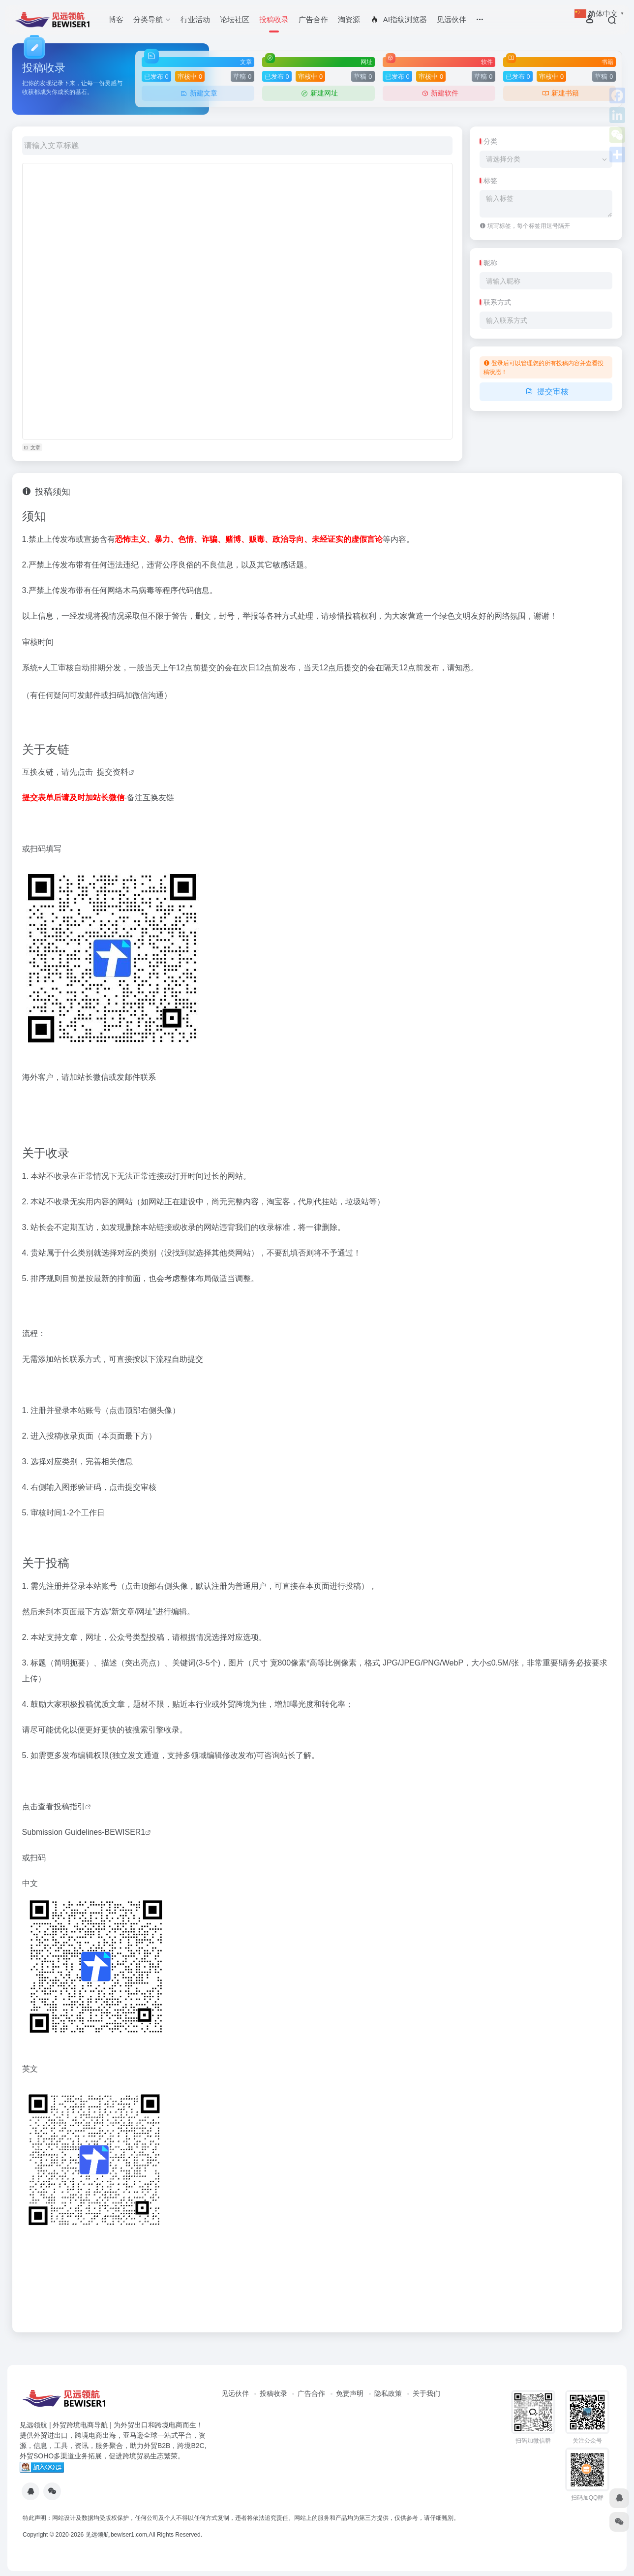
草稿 (242, 76)
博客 (116, 19)
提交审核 (546, 391)
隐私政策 (388, 2393)
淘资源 (349, 19)
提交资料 (112, 772)
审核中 (190, 76)
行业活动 (195, 19)
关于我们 (426, 2393)
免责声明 (349, 2393)
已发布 (156, 76)
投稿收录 (274, 19)
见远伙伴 (451, 19)
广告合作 (313, 19)
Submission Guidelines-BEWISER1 (84, 1832)
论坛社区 (234, 19)
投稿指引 (69, 1806)
